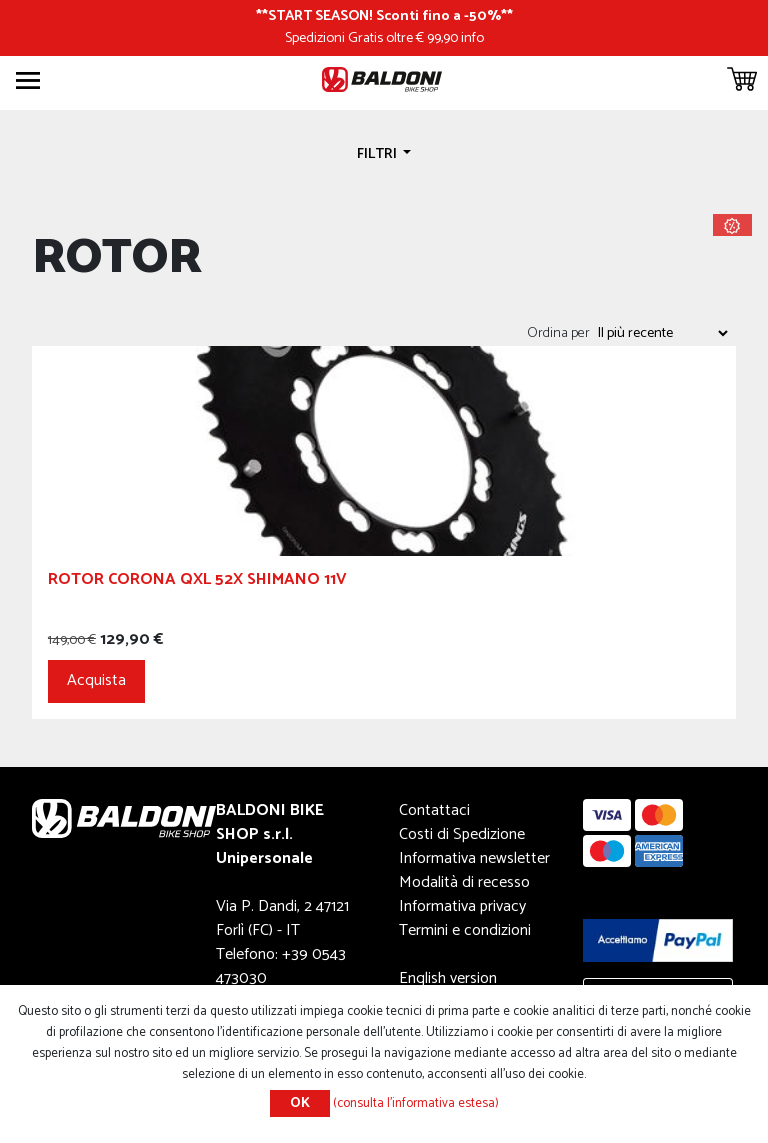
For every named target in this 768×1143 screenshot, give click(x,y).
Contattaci (434, 810)
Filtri (378, 154)
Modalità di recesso (464, 882)
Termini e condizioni (465, 930)
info (472, 38)
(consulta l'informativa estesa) (416, 1103)
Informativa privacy (462, 906)
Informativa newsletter (474, 858)
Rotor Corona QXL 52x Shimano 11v (197, 582)
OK (300, 1103)
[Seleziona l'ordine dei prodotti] (662, 333)
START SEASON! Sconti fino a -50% (384, 16)
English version (448, 978)
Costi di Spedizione (462, 834)
